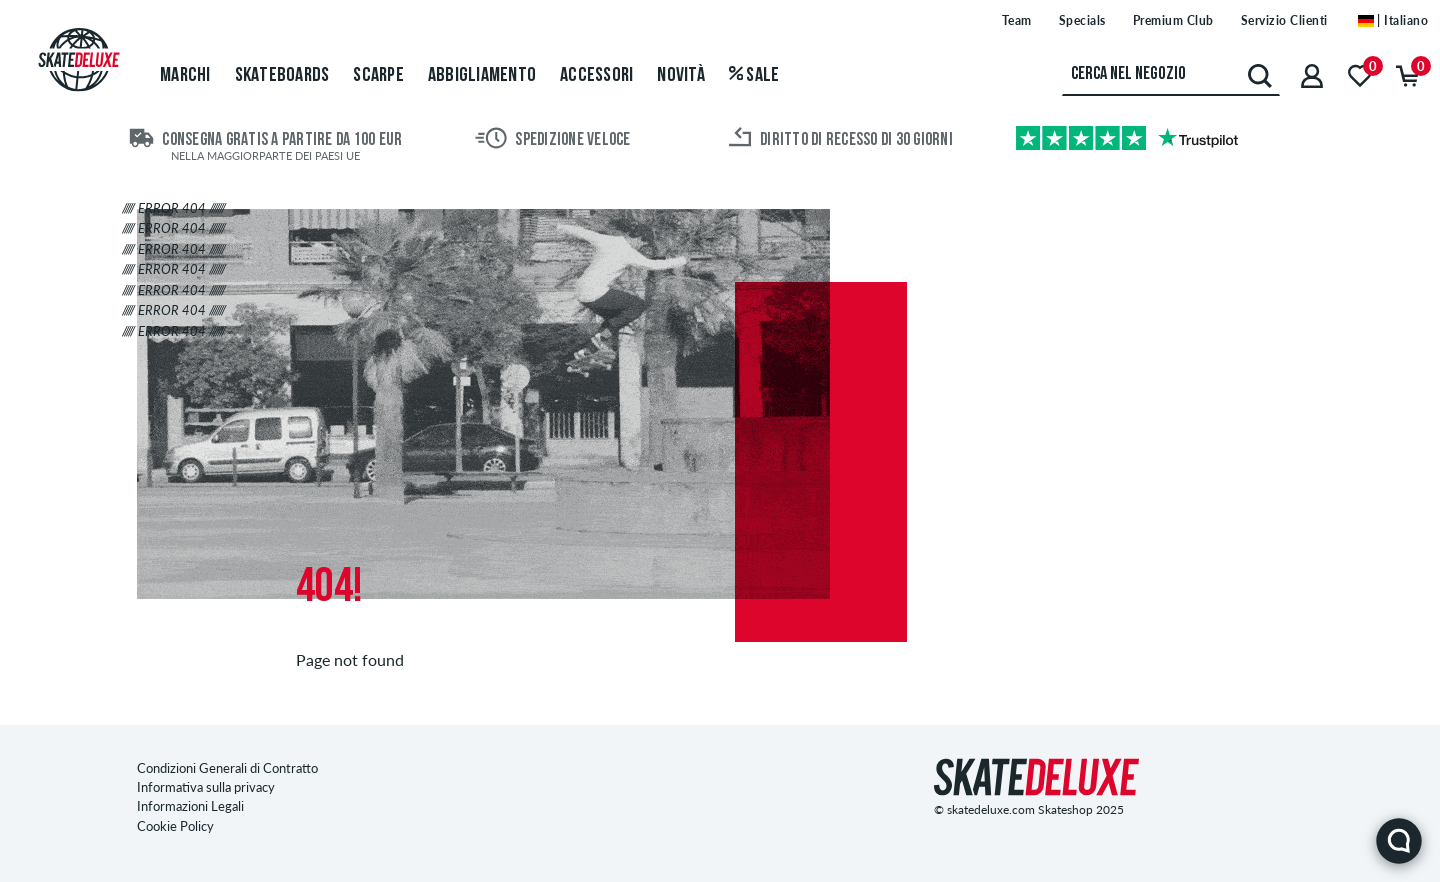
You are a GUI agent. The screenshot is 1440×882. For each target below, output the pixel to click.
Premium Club (1173, 20)
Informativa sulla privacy (206, 787)
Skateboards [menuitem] (282, 76)
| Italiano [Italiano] (1393, 20)
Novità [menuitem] (681, 76)
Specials (1082, 20)
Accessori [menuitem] (596, 76)
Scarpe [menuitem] (378, 76)
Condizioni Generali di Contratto (227, 768)
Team (1017, 20)
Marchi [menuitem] (185, 76)
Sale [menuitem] (754, 76)
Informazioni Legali (190, 806)
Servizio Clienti (1284, 20)
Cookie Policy (175, 826)
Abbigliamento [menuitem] (482, 76)
